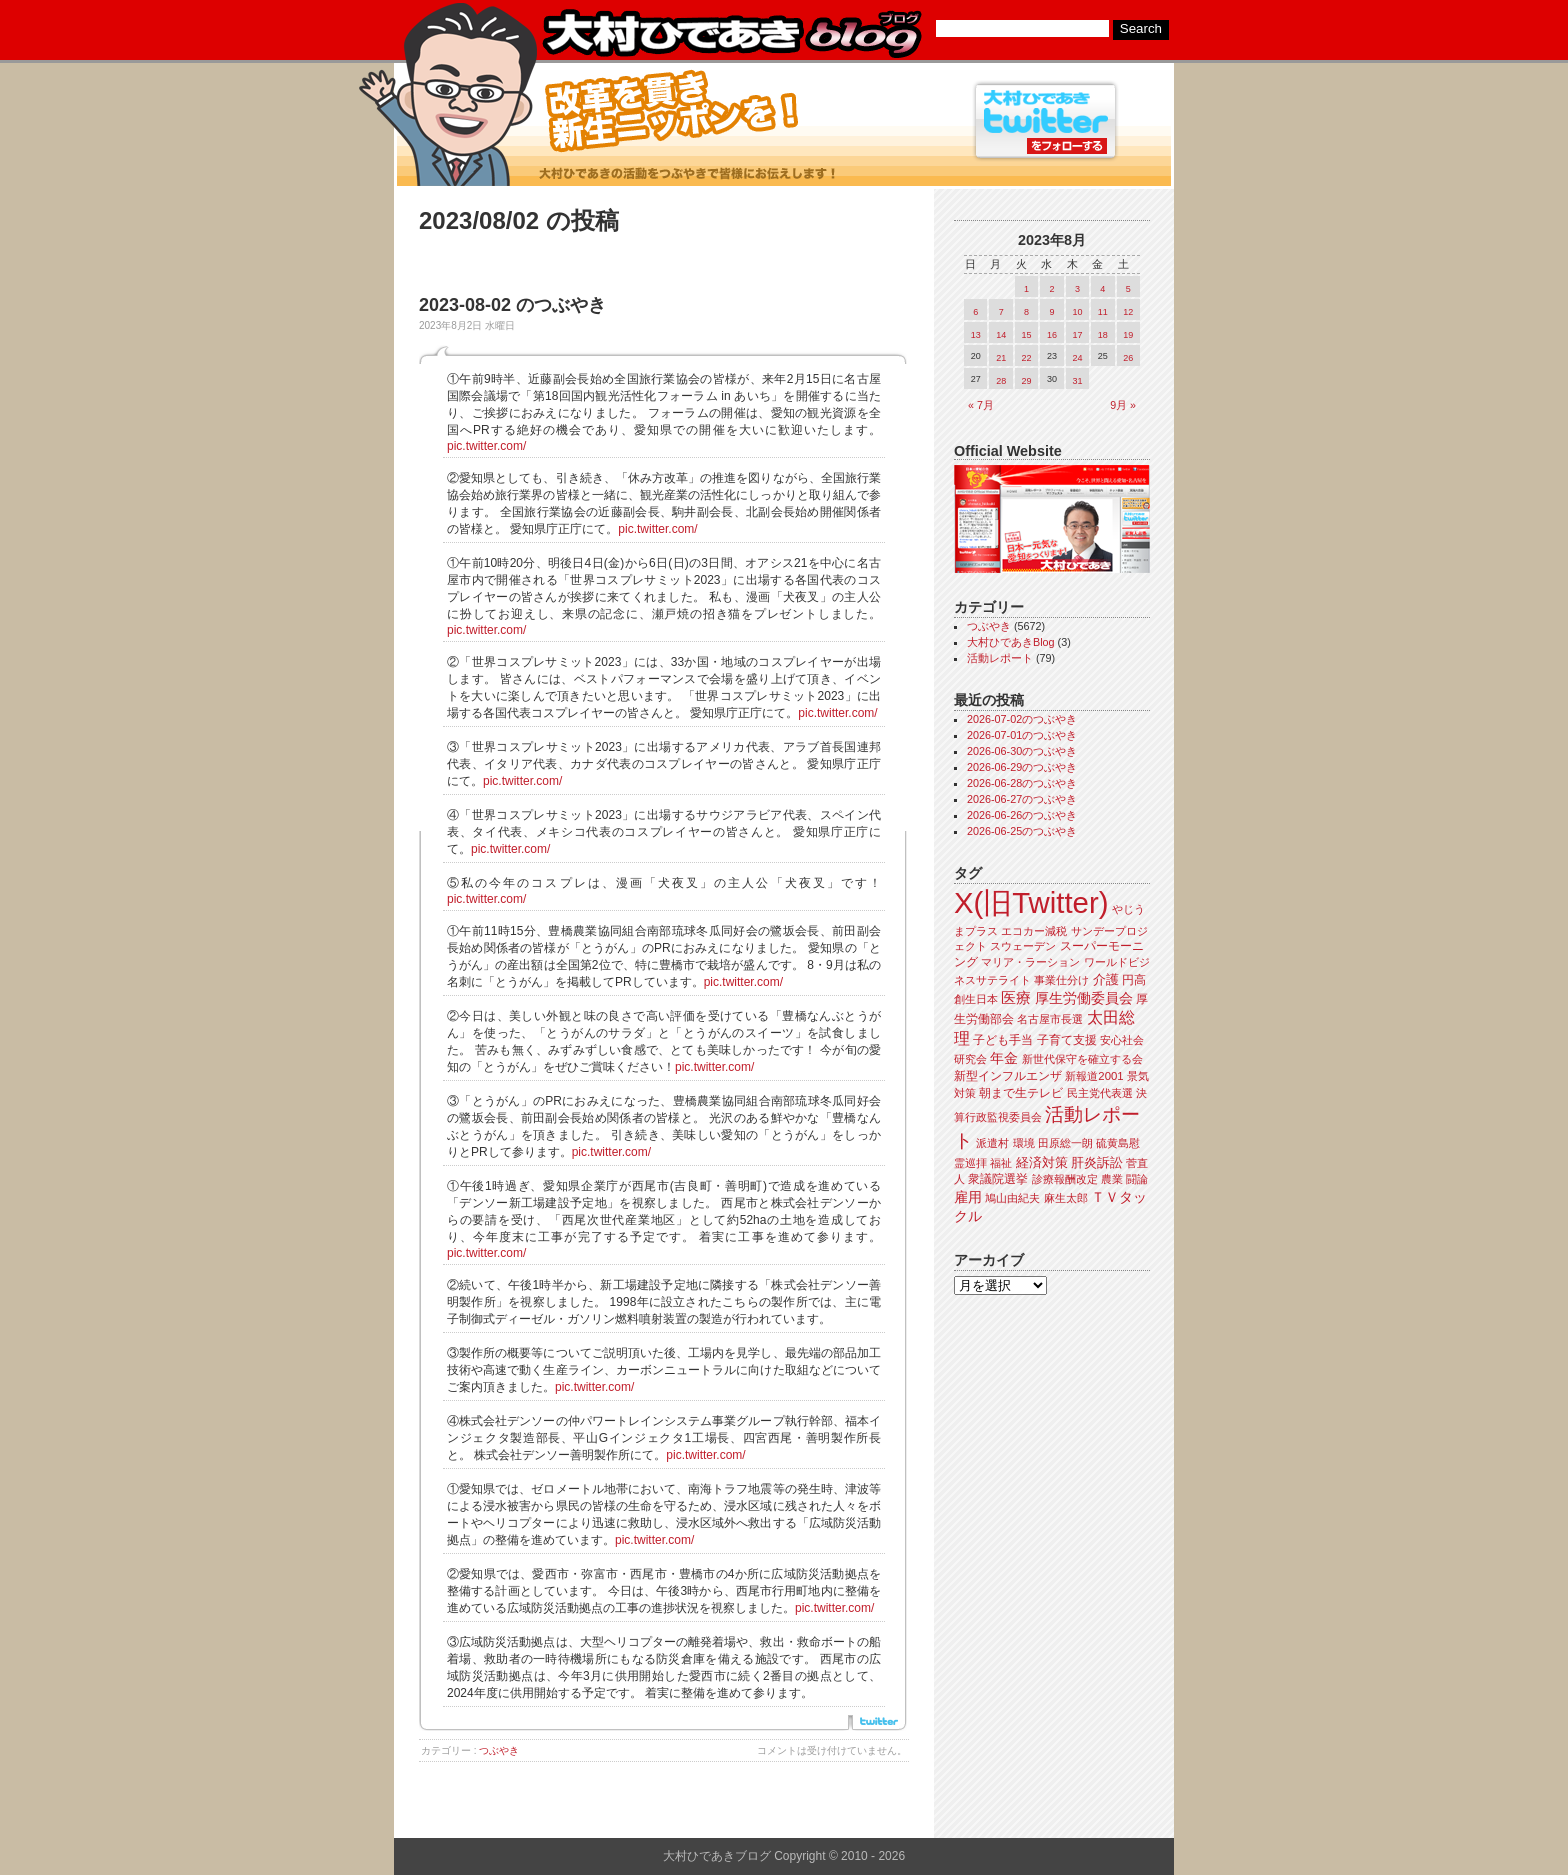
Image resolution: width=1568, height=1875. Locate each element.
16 (1052, 335)
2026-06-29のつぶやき (1022, 767)
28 (1001, 381)
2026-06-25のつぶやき (1022, 831)
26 (1128, 358)
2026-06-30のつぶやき (1022, 751)
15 (1027, 335)
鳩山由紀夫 (1012, 1198)
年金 (1004, 1058)
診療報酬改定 (1065, 1179)
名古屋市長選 (1050, 1019)
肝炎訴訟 (1097, 1162)
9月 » (1123, 405)
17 (1077, 335)
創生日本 (976, 999)
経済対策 (1042, 1162)
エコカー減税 (1034, 931)
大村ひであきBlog (1011, 642)
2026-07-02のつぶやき (1022, 719)
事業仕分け (1061, 980)
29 (1027, 381)
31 (1077, 381)
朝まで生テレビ (1021, 1093)
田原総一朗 (1065, 1143)
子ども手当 (1003, 1040)
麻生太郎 (1066, 1198)
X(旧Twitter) (1031, 902)
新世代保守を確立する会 (1082, 1059)
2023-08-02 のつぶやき (512, 305)
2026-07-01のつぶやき (1022, 735)
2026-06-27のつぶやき (1022, 799)
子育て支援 (1067, 1040)
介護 (1106, 979)
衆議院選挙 (998, 1179)
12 (1128, 312)
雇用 (968, 1197)
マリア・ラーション (1030, 962)
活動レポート (1000, 658)
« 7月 (981, 405)
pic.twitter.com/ (486, 446)
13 (976, 335)
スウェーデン (1023, 946)
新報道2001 (1094, 1076)
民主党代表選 (1100, 1093)
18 (1103, 335)
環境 (1024, 1143)
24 (1077, 358)
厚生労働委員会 (1084, 998)
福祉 (1001, 1163)
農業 (1112, 1179)
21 (1001, 358)
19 (1128, 335)
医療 (1016, 998)
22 (1027, 358)
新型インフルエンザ (1008, 1076)
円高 (1134, 980)
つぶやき (499, 1750)
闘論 (1137, 1179)
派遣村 (992, 1143)
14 (1001, 335)
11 (1103, 312)
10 (1077, 312)
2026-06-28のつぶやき (1022, 783)
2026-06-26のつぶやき (1022, 815)
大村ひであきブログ (731, 34)
